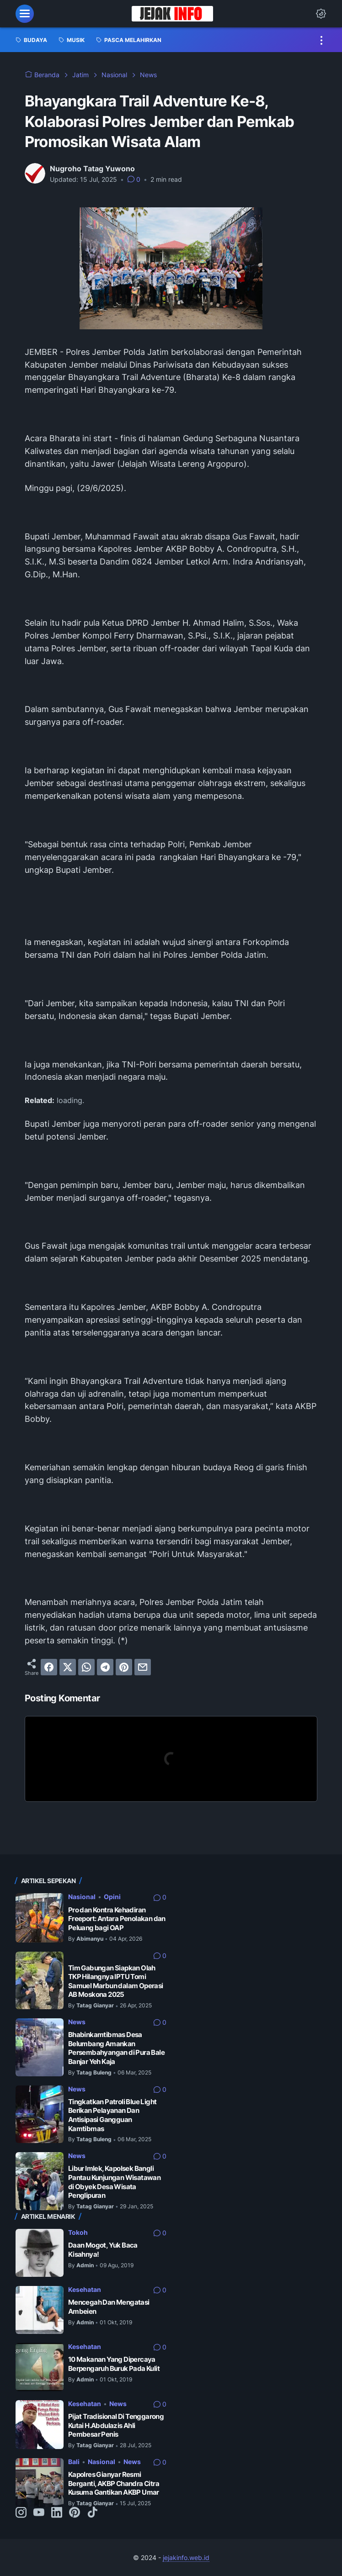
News (77, 2021)
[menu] (25, 14)
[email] (142, 1666)
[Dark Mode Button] (320, 13)
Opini (112, 1896)
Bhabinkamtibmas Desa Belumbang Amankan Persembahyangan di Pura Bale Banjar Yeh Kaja (116, 2047)
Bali (74, 2461)
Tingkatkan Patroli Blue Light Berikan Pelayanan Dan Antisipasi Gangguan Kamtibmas (112, 2115)
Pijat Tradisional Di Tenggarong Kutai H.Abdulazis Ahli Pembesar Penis (116, 2425)
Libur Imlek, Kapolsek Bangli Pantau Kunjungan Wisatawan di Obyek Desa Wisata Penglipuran (114, 2182)
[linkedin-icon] (56, 2512)
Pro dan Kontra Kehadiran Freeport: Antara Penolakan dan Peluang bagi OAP (117, 1918)
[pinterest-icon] (74, 2512)
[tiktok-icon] (92, 2512)
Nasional (82, 1896)
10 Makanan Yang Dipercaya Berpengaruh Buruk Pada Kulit (114, 2363)
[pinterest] (124, 1666)
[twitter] (67, 1666)
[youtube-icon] (38, 2512)
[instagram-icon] (21, 2512)
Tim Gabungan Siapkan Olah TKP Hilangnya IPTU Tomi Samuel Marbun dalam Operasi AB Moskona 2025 (115, 1981)
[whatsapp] (86, 1666)
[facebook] (49, 1666)
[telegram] (105, 1666)
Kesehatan (84, 2289)
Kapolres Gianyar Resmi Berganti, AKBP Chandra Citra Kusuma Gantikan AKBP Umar (113, 2483)
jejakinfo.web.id (186, 2557)
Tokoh (78, 2232)
